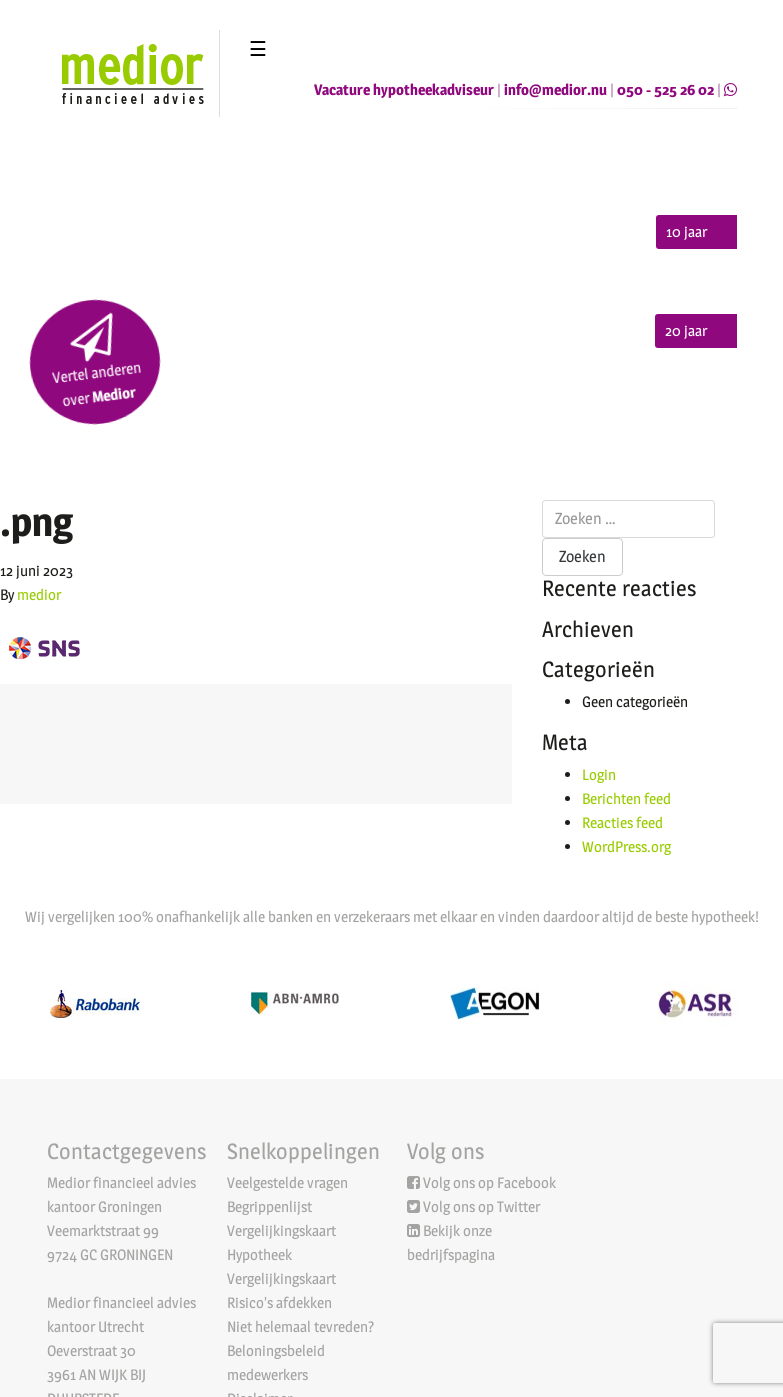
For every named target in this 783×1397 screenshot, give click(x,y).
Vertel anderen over (96, 362)
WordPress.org (626, 846)
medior (39, 594)
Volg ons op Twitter (481, 1206)
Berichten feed (626, 798)
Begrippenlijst (269, 1206)
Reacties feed (622, 822)
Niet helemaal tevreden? (300, 1326)
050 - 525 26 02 (665, 89)
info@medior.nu (555, 89)
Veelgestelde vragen (287, 1182)
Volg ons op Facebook (489, 1182)
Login (599, 774)
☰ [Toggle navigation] (258, 49)
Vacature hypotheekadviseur (404, 89)
